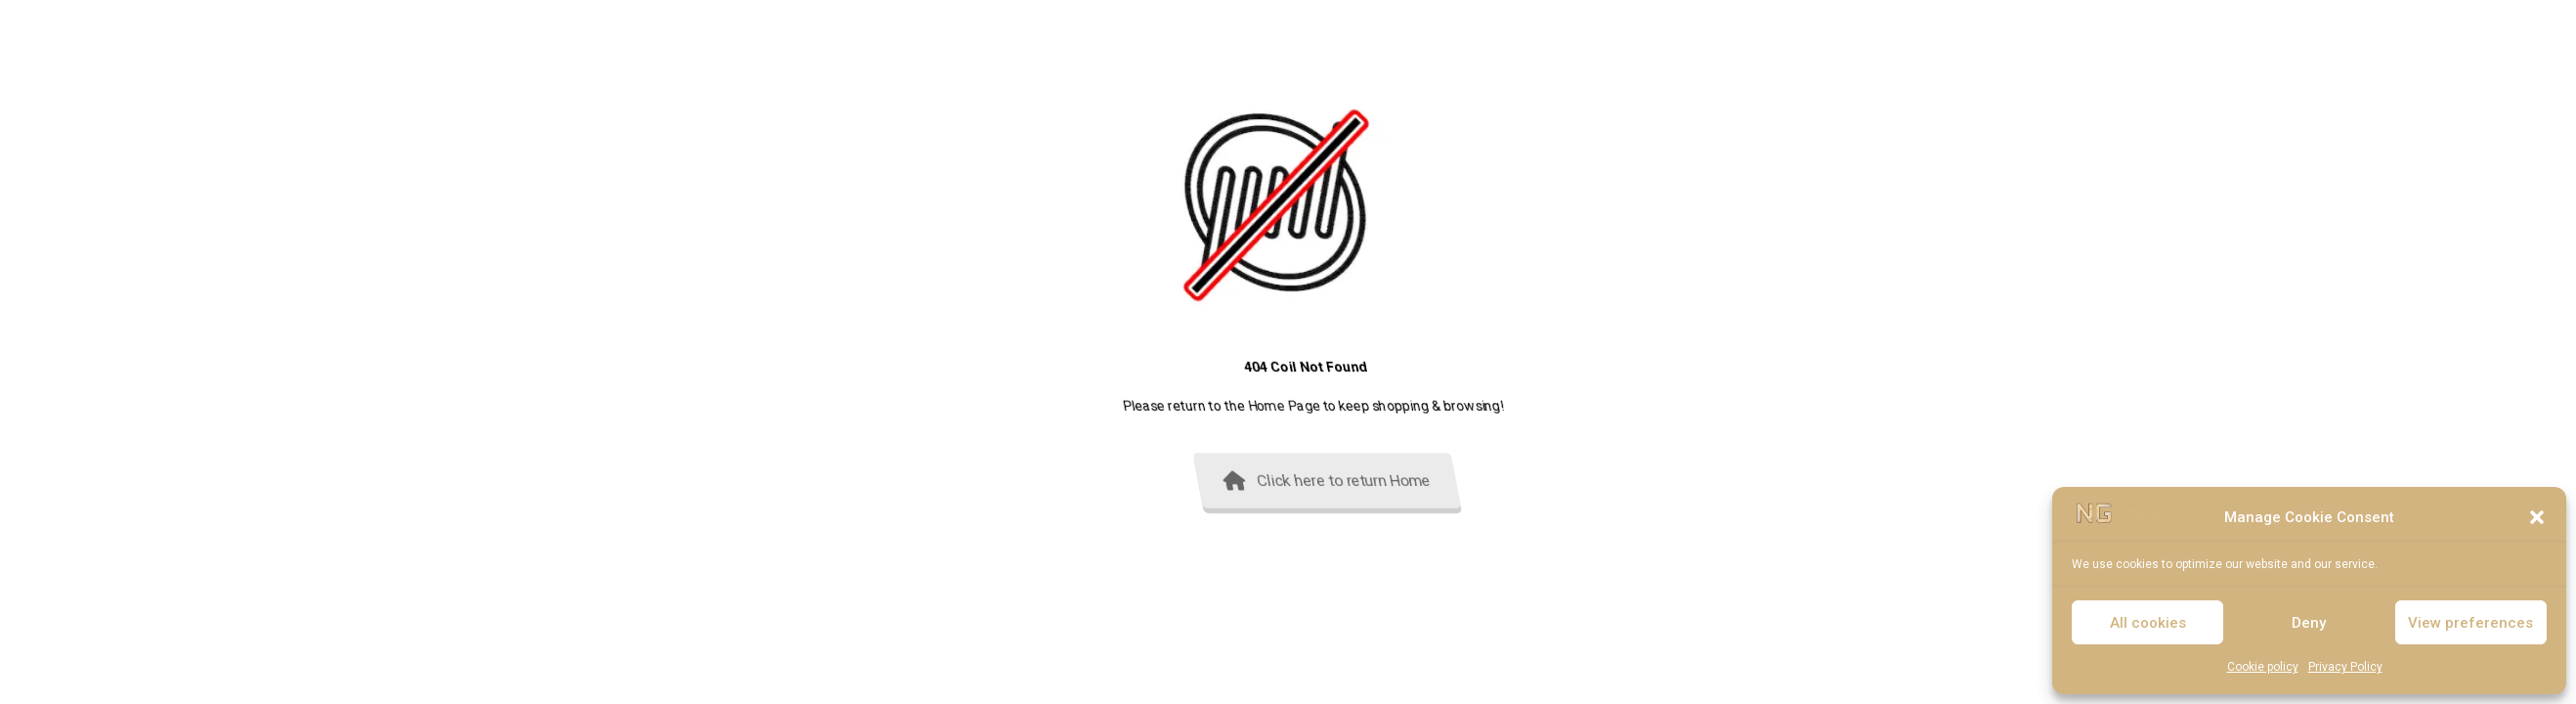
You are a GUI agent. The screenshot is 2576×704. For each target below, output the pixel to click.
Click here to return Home (1477, 480)
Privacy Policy (2345, 667)
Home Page (1429, 406)
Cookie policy (2262, 667)
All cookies (2148, 623)
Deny (2309, 623)
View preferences (2470, 623)
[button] (2537, 517)
